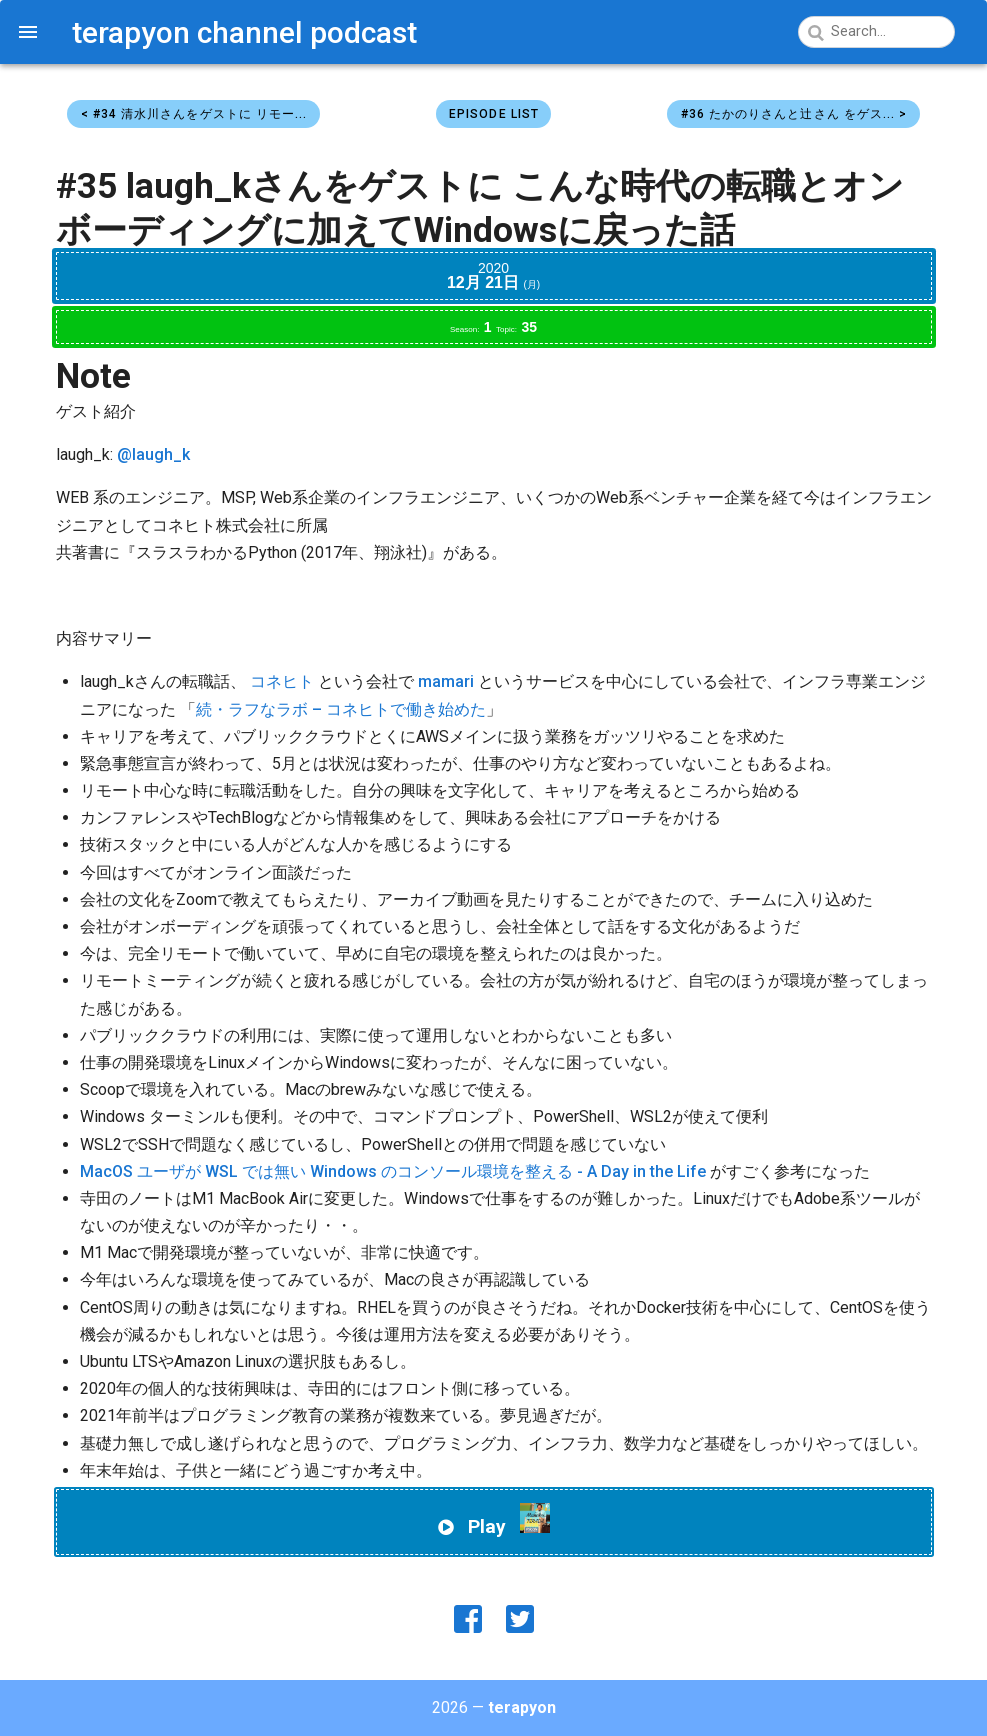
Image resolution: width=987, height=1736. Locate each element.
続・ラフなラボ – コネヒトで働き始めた (341, 709)
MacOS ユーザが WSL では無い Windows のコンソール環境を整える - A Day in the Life (393, 1171)
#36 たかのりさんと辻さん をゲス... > (794, 114)
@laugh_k (153, 454)
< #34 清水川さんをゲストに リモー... (194, 114)
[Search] (875, 32)
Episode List (494, 114)
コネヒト (282, 681)
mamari (446, 681)
